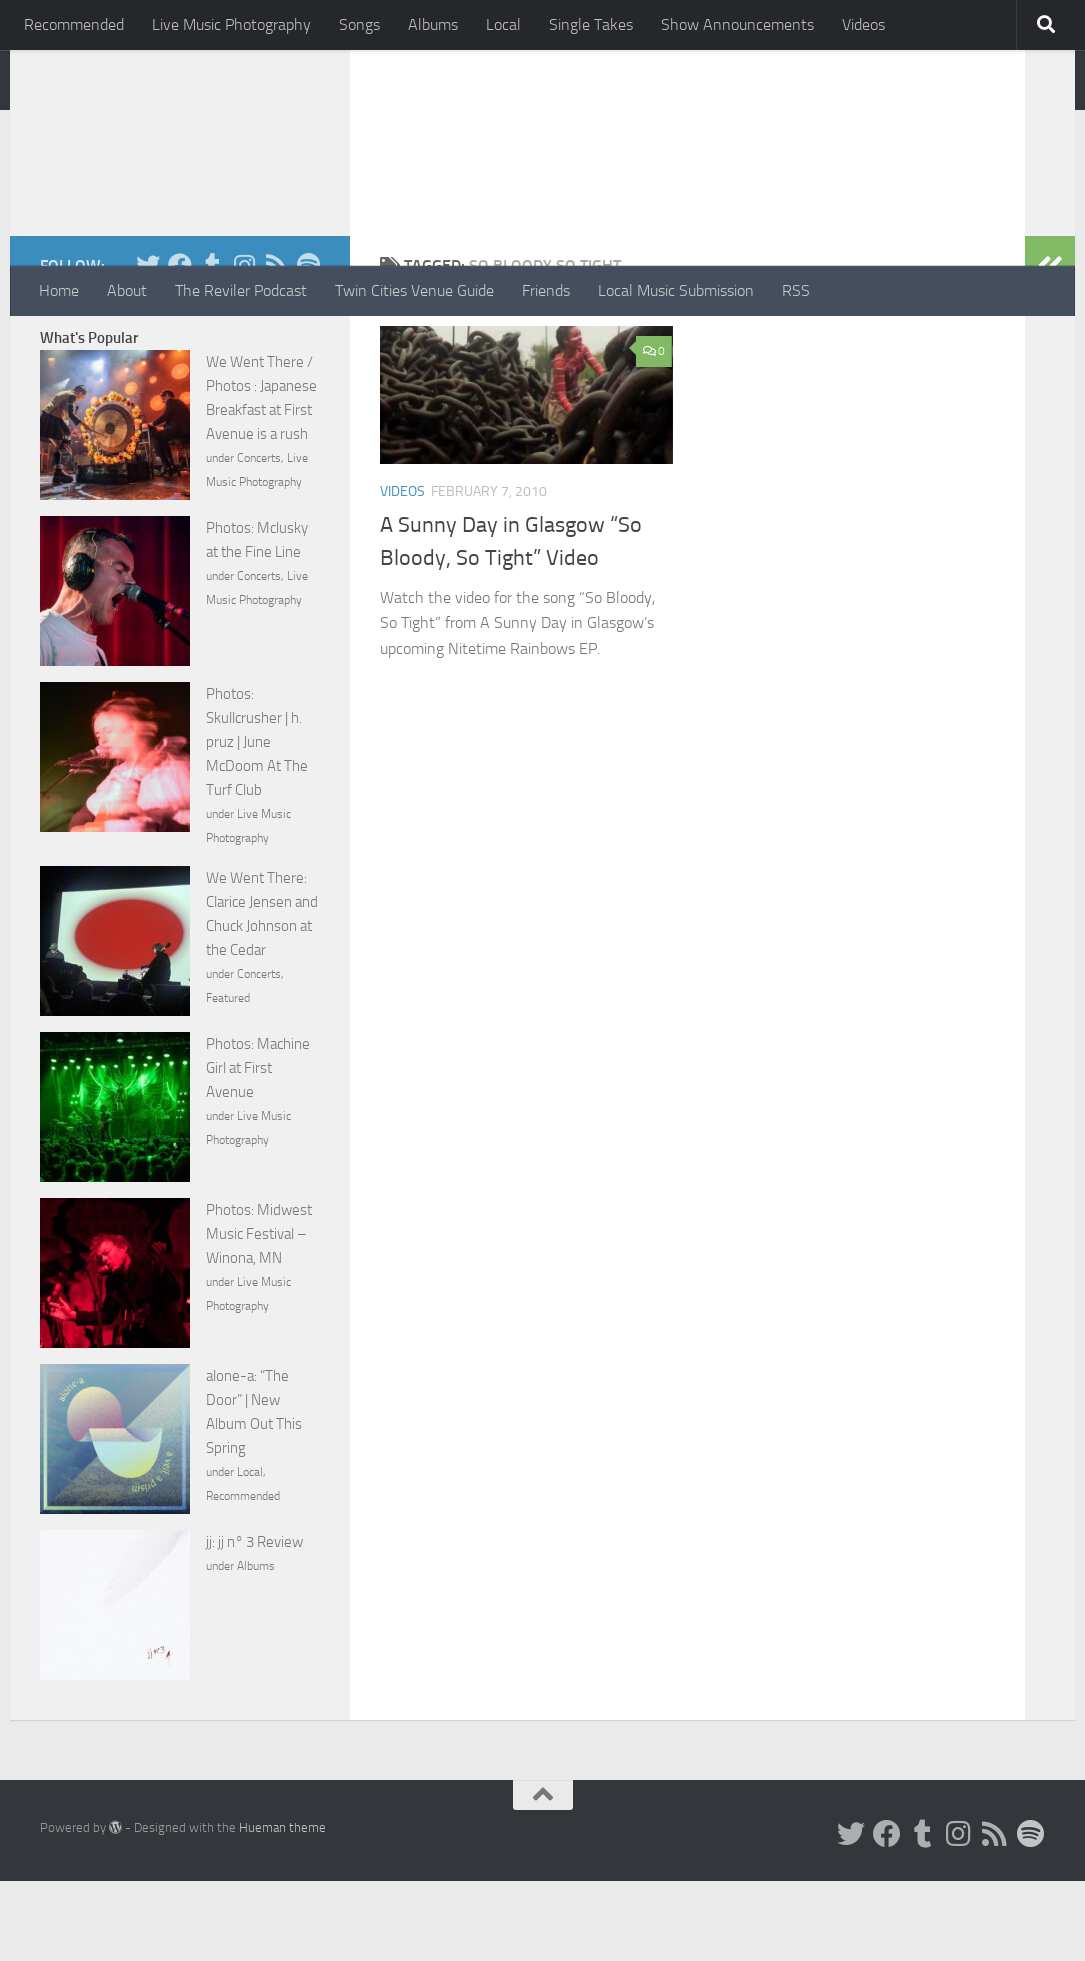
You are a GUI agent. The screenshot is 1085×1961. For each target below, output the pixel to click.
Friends (546, 290)
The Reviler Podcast (241, 290)
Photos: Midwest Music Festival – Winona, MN (259, 1314)
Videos (863, 24)
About (127, 290)
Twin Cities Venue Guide (414, 290)
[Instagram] (244, 345)
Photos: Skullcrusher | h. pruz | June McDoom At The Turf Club (257, 822)
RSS (796, 290)
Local (503, 24)
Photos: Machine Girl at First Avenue (258, 1148)
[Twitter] (148, 345)
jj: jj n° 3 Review (254, 1622)
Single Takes (591, 24)
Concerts (259, 538)
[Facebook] (180, 345)
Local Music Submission (676, 290)
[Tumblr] (212, 345)
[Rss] (276, 345)
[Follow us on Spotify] (308, 345)
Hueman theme (282, 1907)
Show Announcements (737, 24)
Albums (433, 24)
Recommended (74, 24)
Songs (359, 24)
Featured (228, 1078)
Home (59, 290)
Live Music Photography (231, 24)
